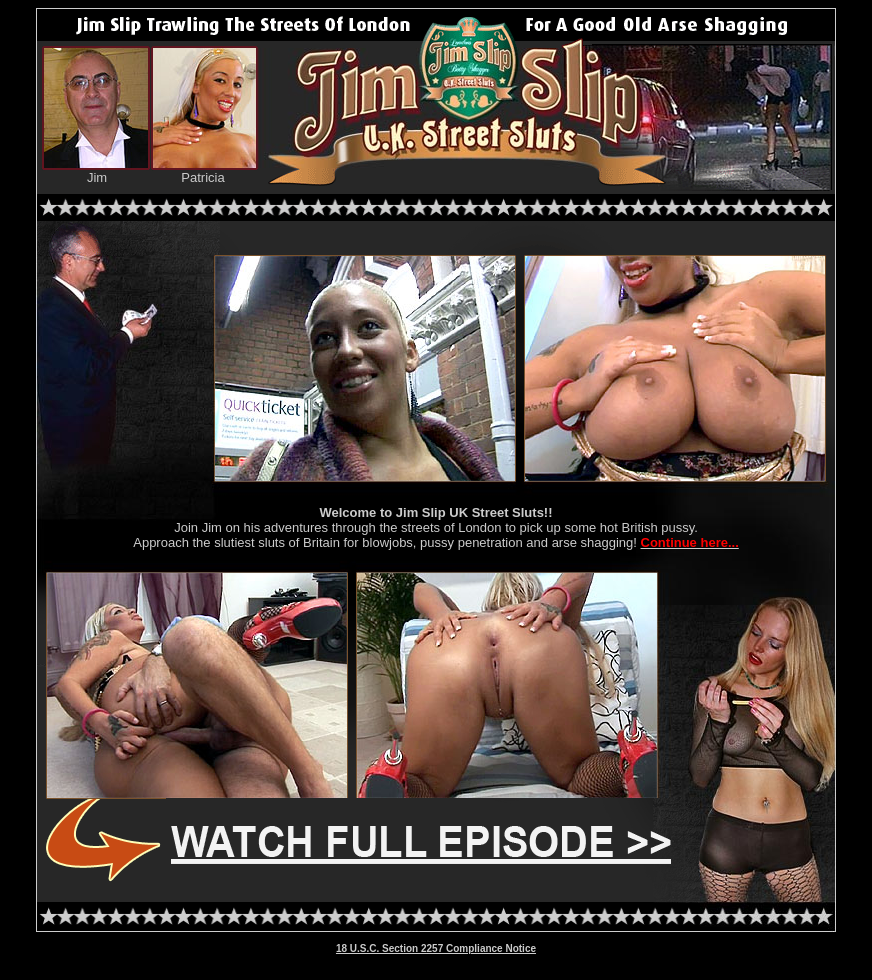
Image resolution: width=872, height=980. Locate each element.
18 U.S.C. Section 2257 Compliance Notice (436, 948)
